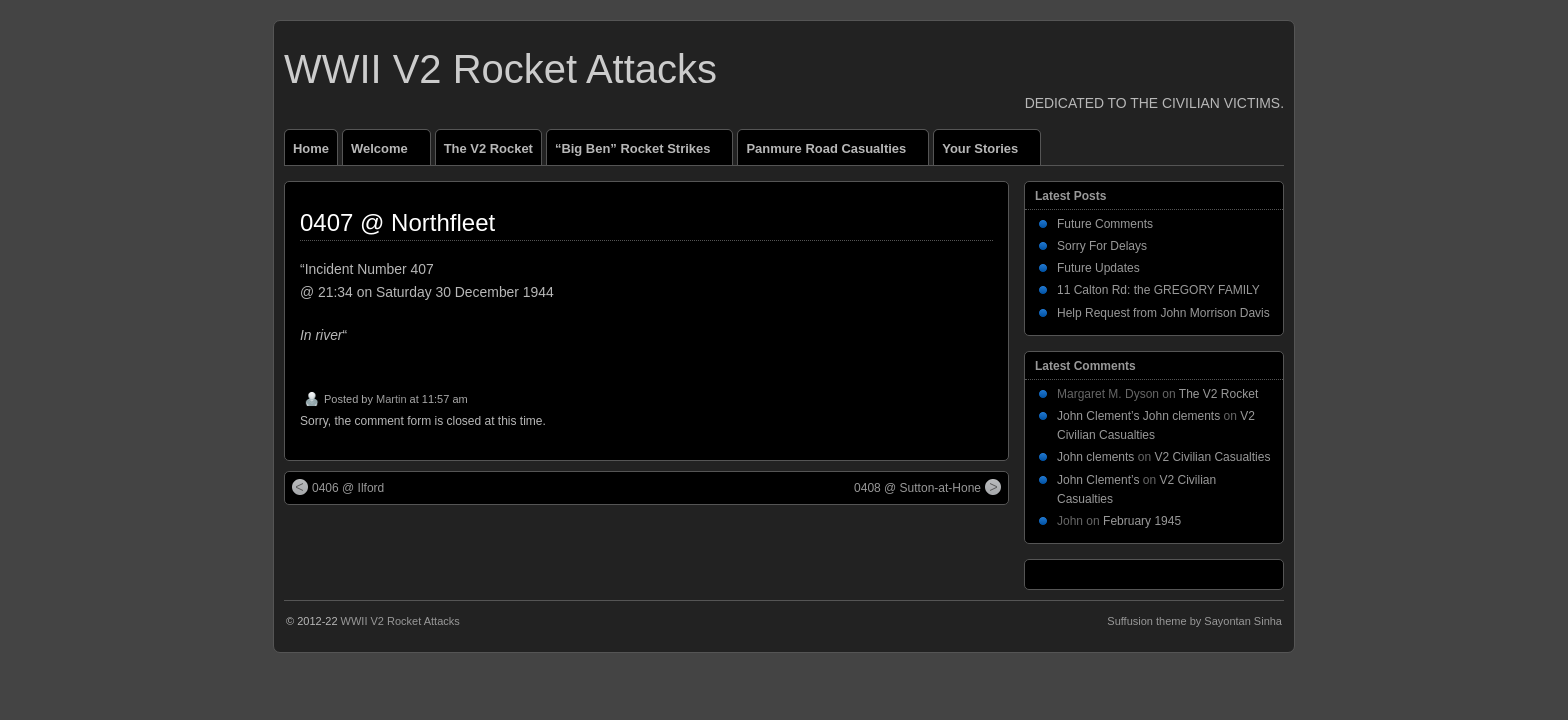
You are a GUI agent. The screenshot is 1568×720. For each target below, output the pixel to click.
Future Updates (1098, 268)
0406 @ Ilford (338, 487)
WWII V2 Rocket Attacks (500, 69)
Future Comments (1105, 224)
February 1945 (1142, 521)
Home (311, 148)
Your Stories (988, 153)
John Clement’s (1098, 480)
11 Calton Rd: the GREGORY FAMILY (1158, 290)
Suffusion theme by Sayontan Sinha (1194, 621)
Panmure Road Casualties (834, 153)
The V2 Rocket (488, 148)
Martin (391, 399)
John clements (1095, 457)
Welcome (388, 153)
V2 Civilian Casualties (1212, 457)
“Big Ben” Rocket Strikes (641, 153)
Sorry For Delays (1102, 246)
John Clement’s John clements (1138, 416)
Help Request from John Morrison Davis (1163, 313)
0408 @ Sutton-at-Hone (927, 487)
